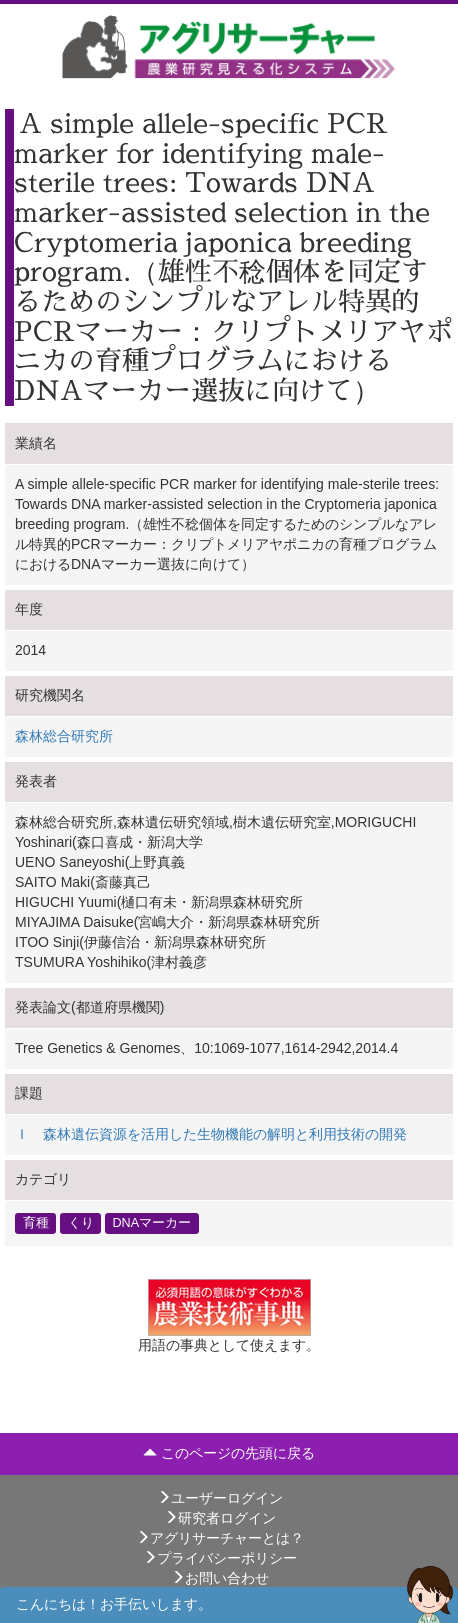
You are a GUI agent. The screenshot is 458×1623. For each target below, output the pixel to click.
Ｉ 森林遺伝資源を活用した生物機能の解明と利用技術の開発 (211, 1134)
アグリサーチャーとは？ (220, 1538)
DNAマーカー (152, 1223)
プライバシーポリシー (220, 1558)
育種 (36, 1223)
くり (81, 1223)
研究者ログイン (220, 1518)
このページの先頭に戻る (229, 1453)
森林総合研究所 (64, 736)
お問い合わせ (220, 1578)
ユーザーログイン (220, 1498)
